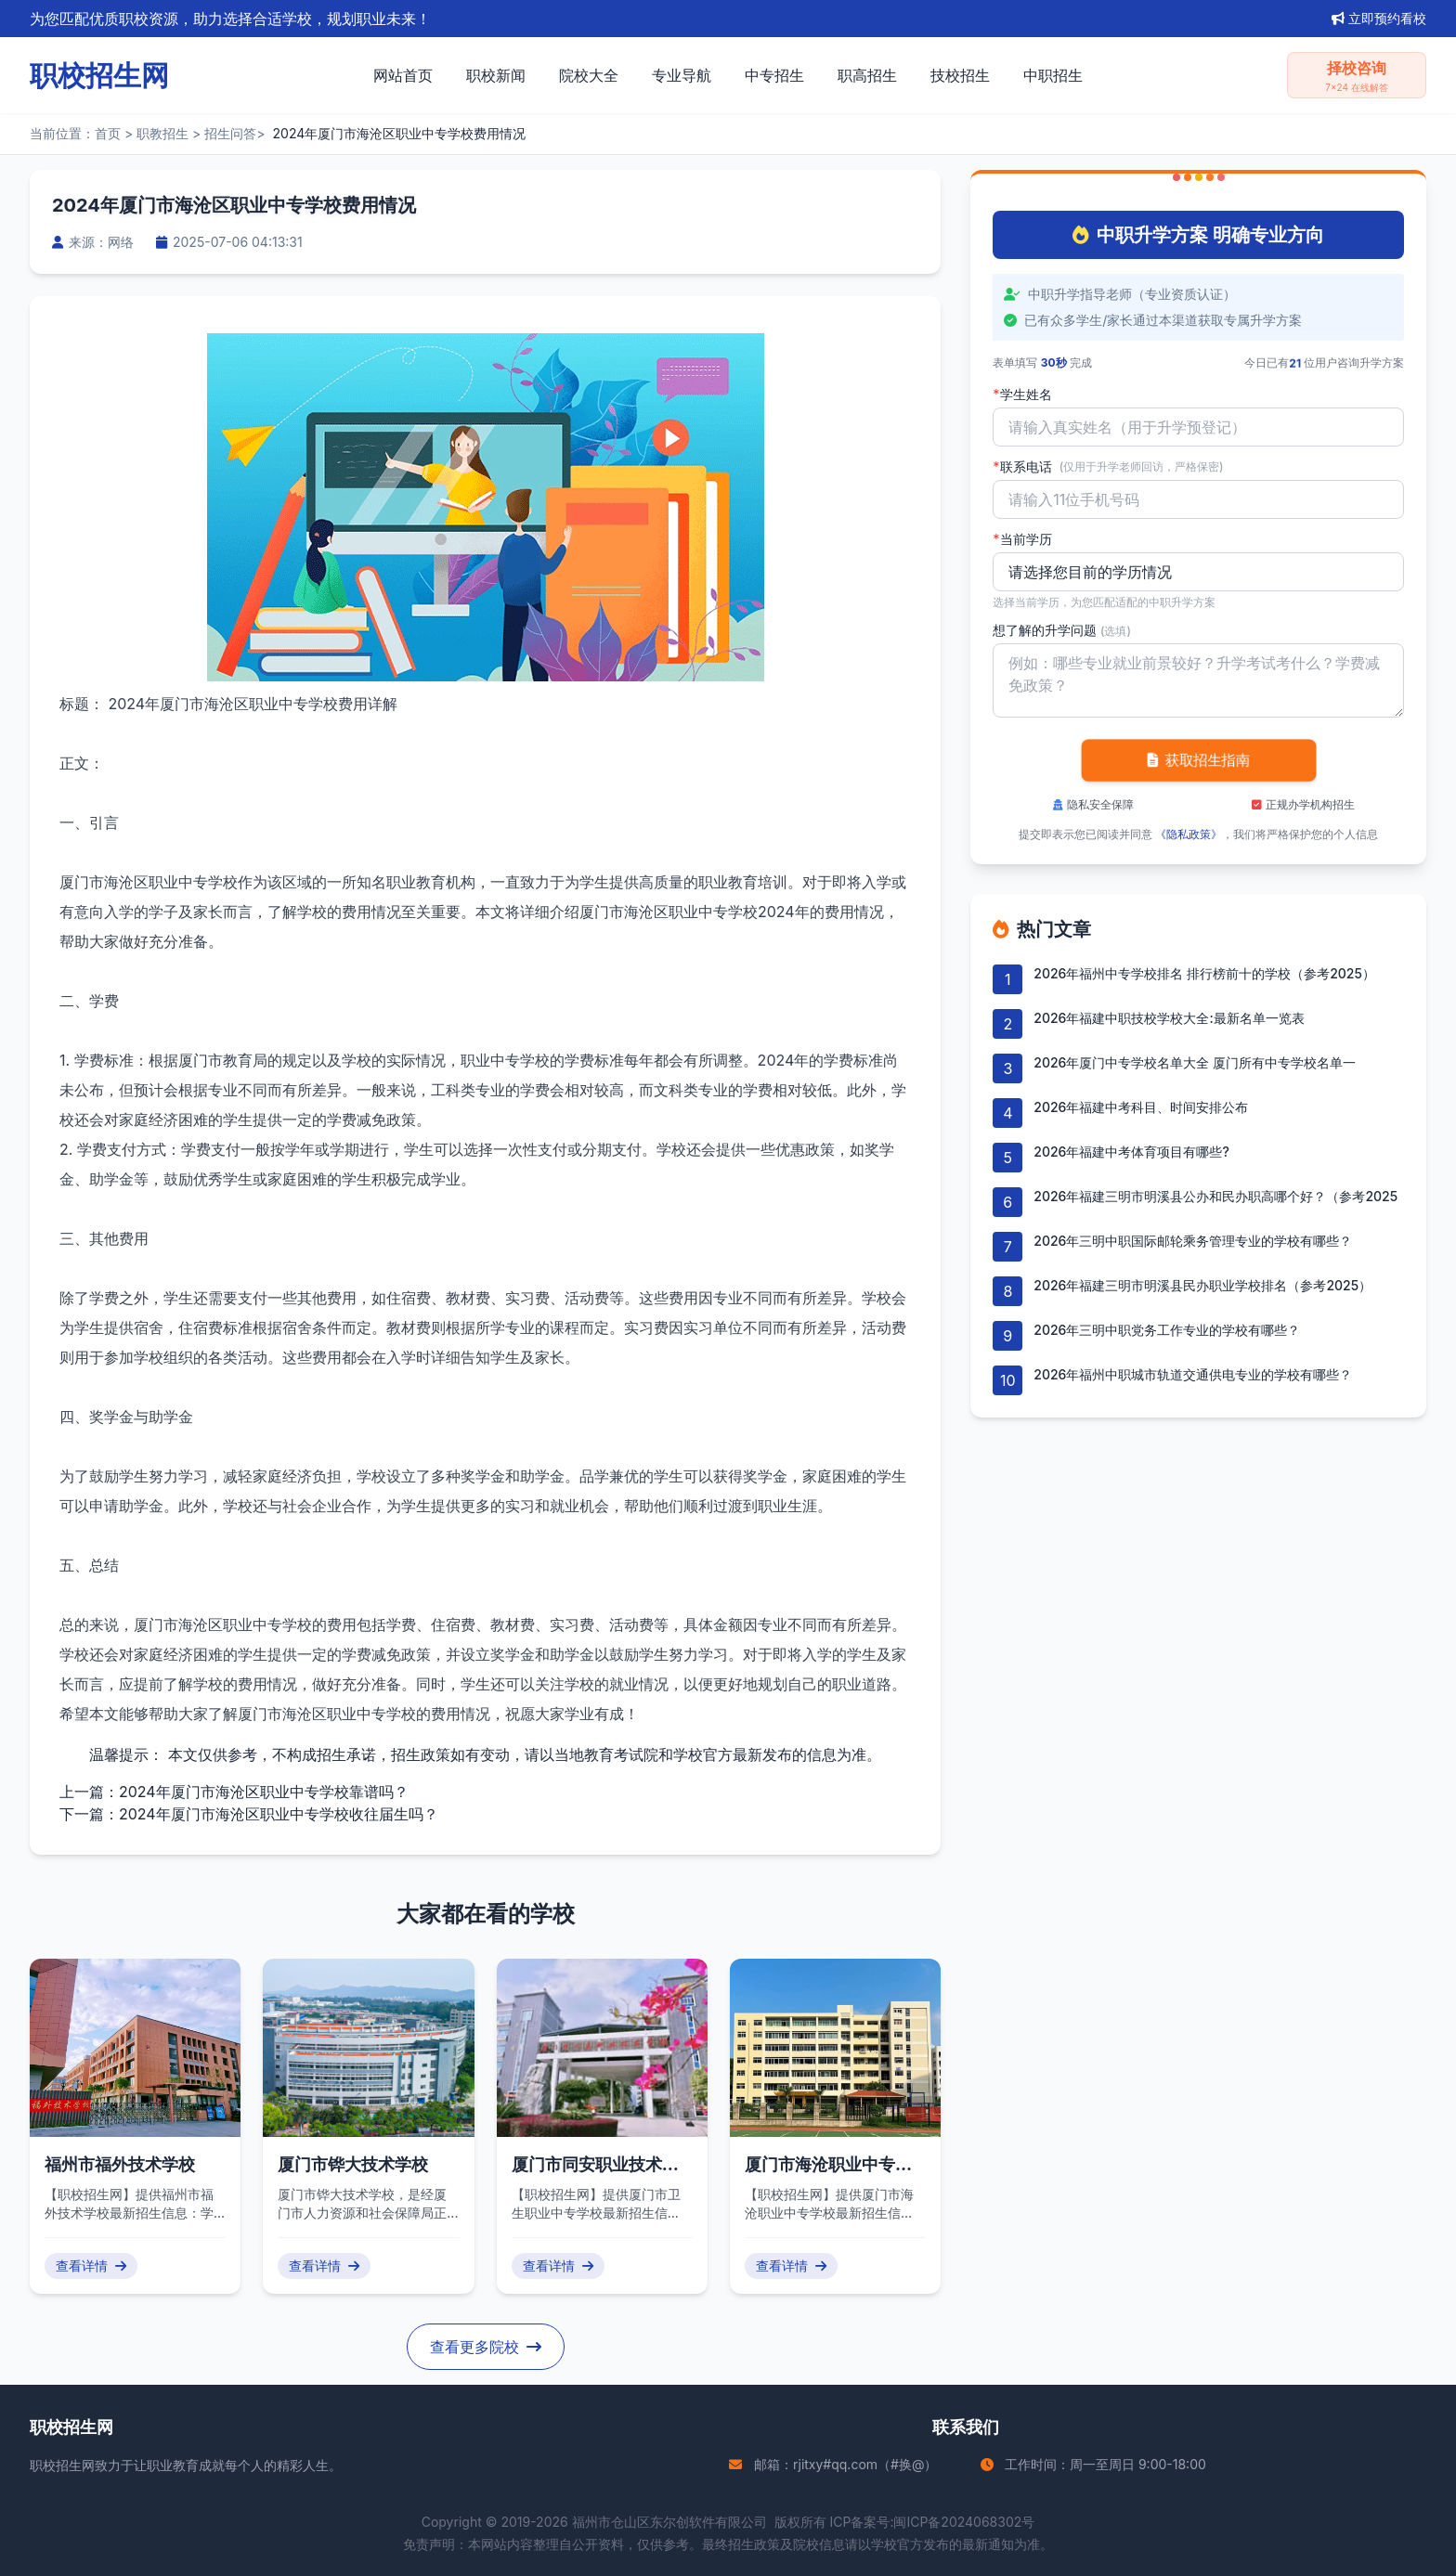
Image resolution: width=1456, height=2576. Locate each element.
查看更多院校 (485, 2346)
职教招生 (162, 133)
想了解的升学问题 (1062, 630)
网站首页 (403, 75)
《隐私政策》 (1188, 834)
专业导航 (681, 75)
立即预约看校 (1379, 18)
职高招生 (867, 75)
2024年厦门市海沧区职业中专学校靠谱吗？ (264, 1791)
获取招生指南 (1198, 760)
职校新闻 (496, 75)
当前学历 (1022, 539)
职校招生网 (62, 2465)
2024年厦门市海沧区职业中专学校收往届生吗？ (278, 1814)
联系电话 (1108, 467)
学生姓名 (1022, 394)
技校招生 (960, 75)
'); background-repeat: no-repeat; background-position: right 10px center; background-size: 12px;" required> (1198, 571)
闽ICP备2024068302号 (963, 2522)
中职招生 (1053, 75)
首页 (108, 133)
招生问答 (230, 133)
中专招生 (774, 75)
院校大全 (588, 75)
